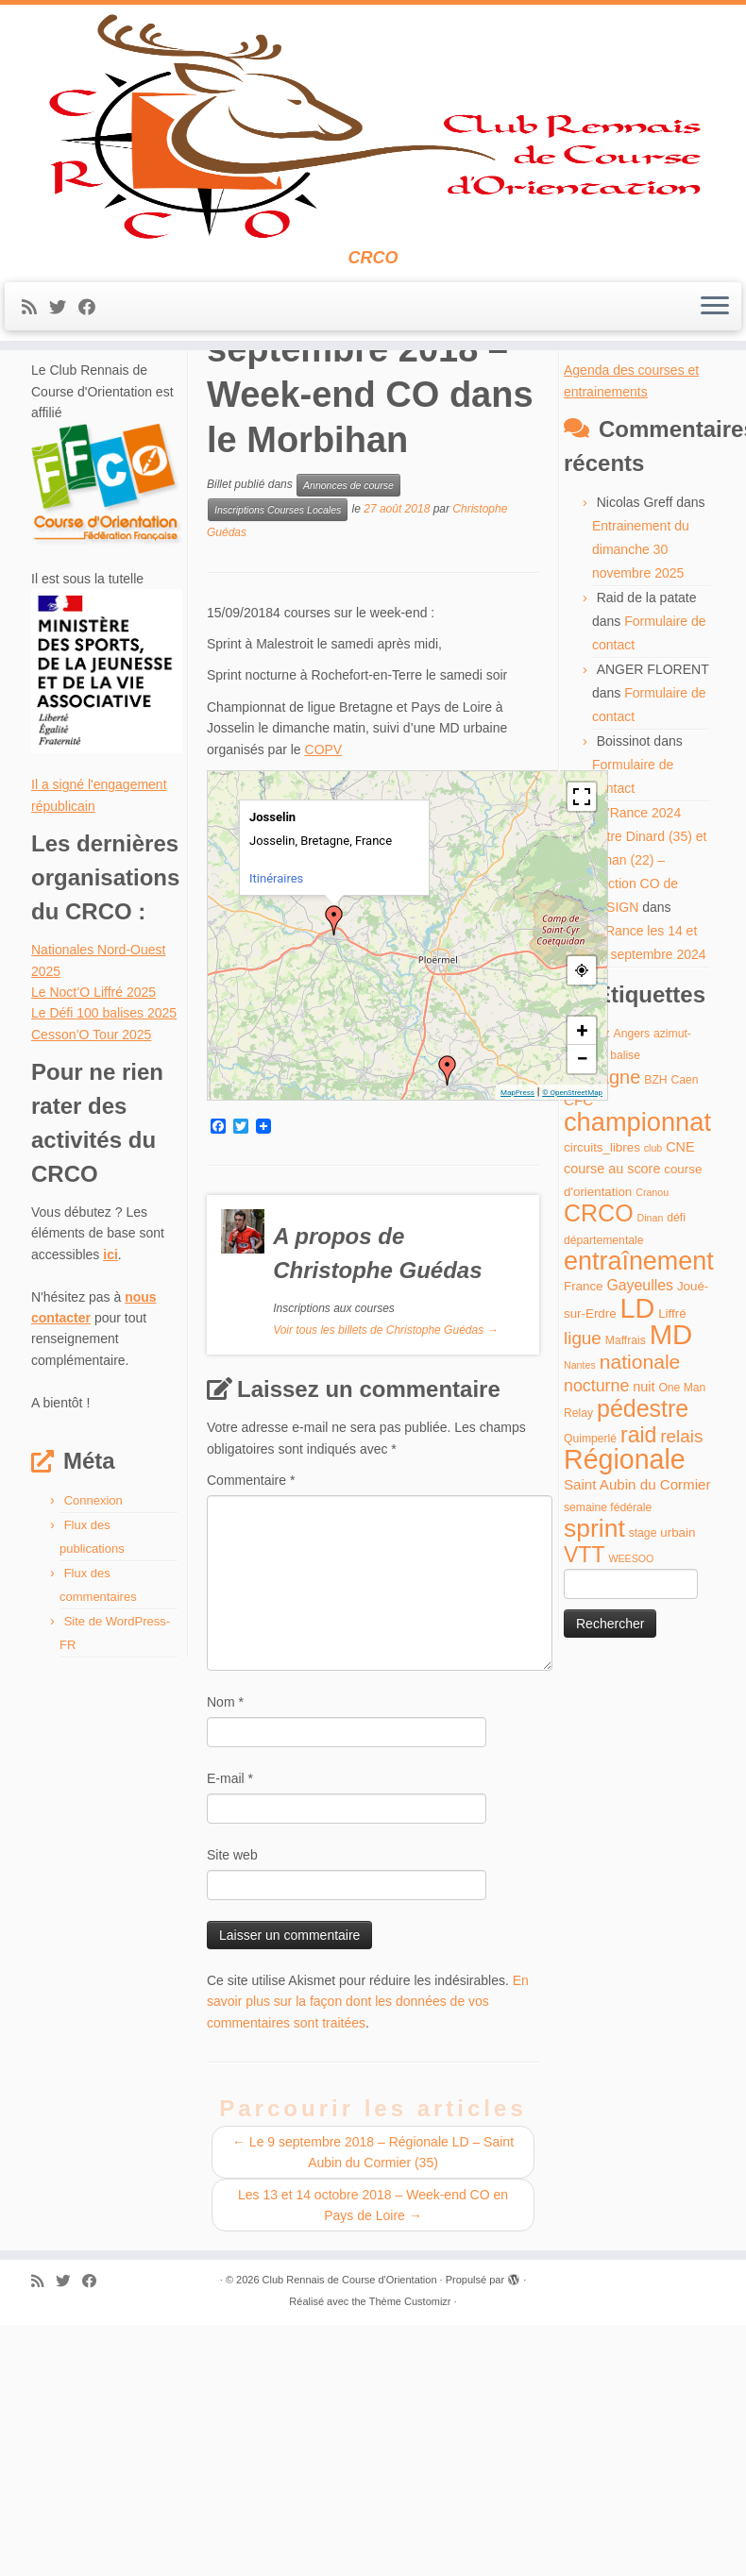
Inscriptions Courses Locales (277, 770)
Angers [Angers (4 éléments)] (632, 1294)
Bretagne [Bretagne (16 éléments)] (602, 1337)
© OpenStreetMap (572, 1353)
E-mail (230, 2038)
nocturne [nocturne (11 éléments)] (596, 1646)
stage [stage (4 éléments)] (643, 1793)
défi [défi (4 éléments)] (676, 1478)
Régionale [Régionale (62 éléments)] (625, 1720)
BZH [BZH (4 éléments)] (655, 1340)
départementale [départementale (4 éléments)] (603, 1500)
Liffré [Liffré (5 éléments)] (672, 1574)
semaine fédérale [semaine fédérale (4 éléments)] (608, 1768)
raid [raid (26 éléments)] (638, 1695)
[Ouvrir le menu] (715, 434)
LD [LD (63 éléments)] (637, 1569)
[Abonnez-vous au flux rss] (35, 435)
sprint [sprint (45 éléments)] (594, 1789)
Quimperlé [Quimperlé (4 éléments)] (590, 1699)
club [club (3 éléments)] (653, 1408)
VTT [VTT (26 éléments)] (584, 1815)
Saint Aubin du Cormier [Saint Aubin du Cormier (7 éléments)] (637, 1746)
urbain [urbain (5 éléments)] (677, 1793)
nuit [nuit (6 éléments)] (643, 1647)
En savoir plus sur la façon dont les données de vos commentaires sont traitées (368, 2262)
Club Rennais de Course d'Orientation (350, 2540)
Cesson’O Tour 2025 (91, 1295)
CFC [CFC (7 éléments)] (578, 1361)
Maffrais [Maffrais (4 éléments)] (625, 1601)
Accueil (52, 511)
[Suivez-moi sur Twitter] (63, 435)
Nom (225, 1962)
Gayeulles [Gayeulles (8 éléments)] (639, 1546)
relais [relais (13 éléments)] (681, 1697)
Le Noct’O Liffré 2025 (93, 1252)
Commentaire (251, 1740)
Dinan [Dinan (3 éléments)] (650, 1478)
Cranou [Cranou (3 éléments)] (652, 1452)
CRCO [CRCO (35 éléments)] (599, 1473)
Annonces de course (148, 511)
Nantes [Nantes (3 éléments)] (580, 1625)
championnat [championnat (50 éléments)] (637, 1382)
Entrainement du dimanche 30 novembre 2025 (640, 810)
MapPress (517, 1353)
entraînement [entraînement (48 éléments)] (639, 1521)
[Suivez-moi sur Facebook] (93, 435)
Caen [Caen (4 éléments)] (685, 1340)
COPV (324, 1010)
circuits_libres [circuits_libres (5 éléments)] (602, 1408)
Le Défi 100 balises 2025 (104, 1273)
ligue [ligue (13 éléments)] (583, 1598)
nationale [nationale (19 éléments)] (640, 1622)
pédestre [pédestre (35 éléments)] (642, 1669)
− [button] (581, 1319)
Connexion (93, 1761)
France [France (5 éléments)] (583, 1547)
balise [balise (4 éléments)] (625, 1316)
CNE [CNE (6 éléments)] (680, 1407)
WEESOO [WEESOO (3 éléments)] (630, 1819)
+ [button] (582, 1291)
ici (110, 1515)
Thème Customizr (410, 2562)
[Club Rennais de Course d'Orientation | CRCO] (373, 190)
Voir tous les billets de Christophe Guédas (385, 1590)
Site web (232, 2115)
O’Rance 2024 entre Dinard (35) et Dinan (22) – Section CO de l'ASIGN (649, 1120)
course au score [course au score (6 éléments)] (612, 1429)
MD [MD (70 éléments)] (671, 1594)
